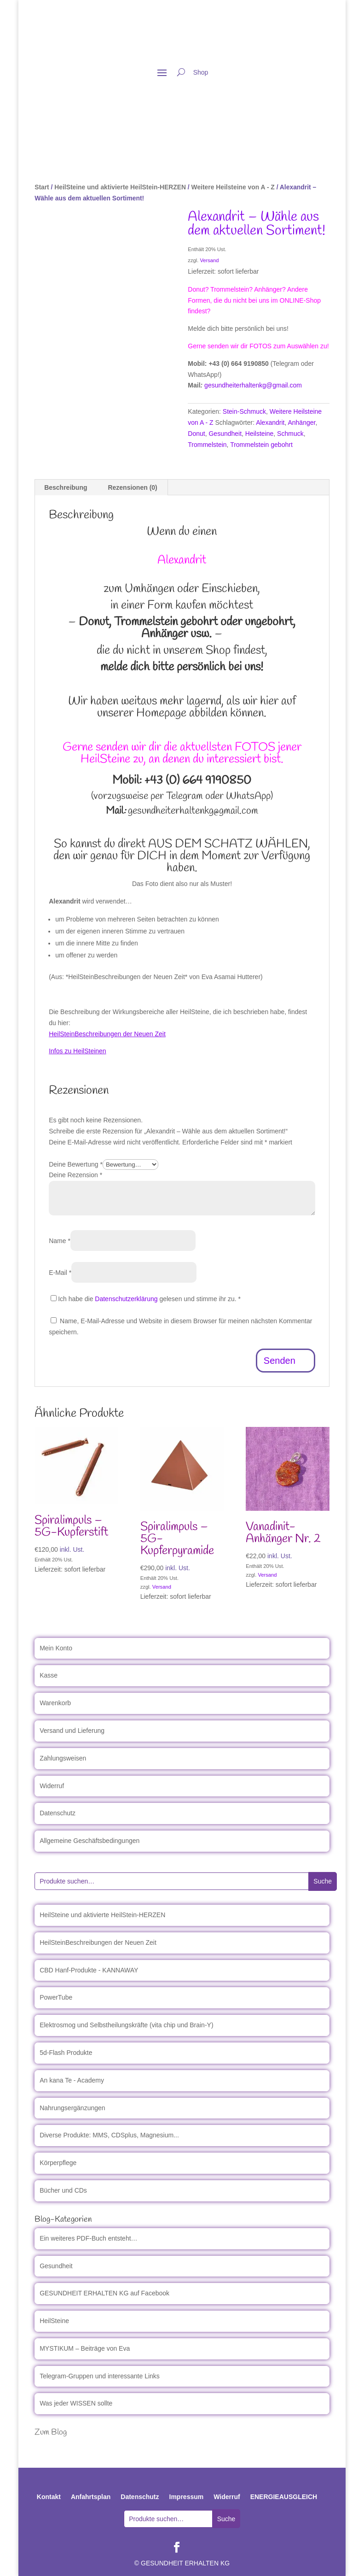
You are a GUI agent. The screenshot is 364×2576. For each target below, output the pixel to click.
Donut (196, 433)
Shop (200, 72)
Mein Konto (56, 1648)
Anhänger (301, 422)
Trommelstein (207, 444)
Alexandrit (270, 422)
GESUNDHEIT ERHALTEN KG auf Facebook (104, 2293)
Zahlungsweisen (63, 1758)
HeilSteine (54, 2320)
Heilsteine (259, 433)
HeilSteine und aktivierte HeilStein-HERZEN (120, 187)
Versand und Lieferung (72, 1730)
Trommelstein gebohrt (261, 444)
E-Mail (60, 1272)
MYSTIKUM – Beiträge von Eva (85, 2348)
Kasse (49, 1675)
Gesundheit (225, 433)
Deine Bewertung (76, 1164)
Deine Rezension (75, 1175)
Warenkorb (55, 1703)
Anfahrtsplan (90, 2496)
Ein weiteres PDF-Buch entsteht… (88, 2238)
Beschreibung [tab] (65, 487)
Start (42, 187)
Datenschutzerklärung (126, 1299)
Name (59, 1240)
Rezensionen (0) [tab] (132, 487)
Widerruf (52, 1786)
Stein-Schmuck (244, 411)
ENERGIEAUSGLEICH (283, 2496)
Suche (322, 1881)
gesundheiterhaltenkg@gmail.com (253, 385)
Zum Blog (51, 2432)
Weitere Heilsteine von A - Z (233, 187)
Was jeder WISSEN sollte (76, 2403)
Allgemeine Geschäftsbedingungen (89, 1840)
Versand (209, 260)
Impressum (186, 2496)
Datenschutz (57, 1813)
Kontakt (49, 2496)
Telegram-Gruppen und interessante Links (100, 2376)
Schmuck (290, 433)
